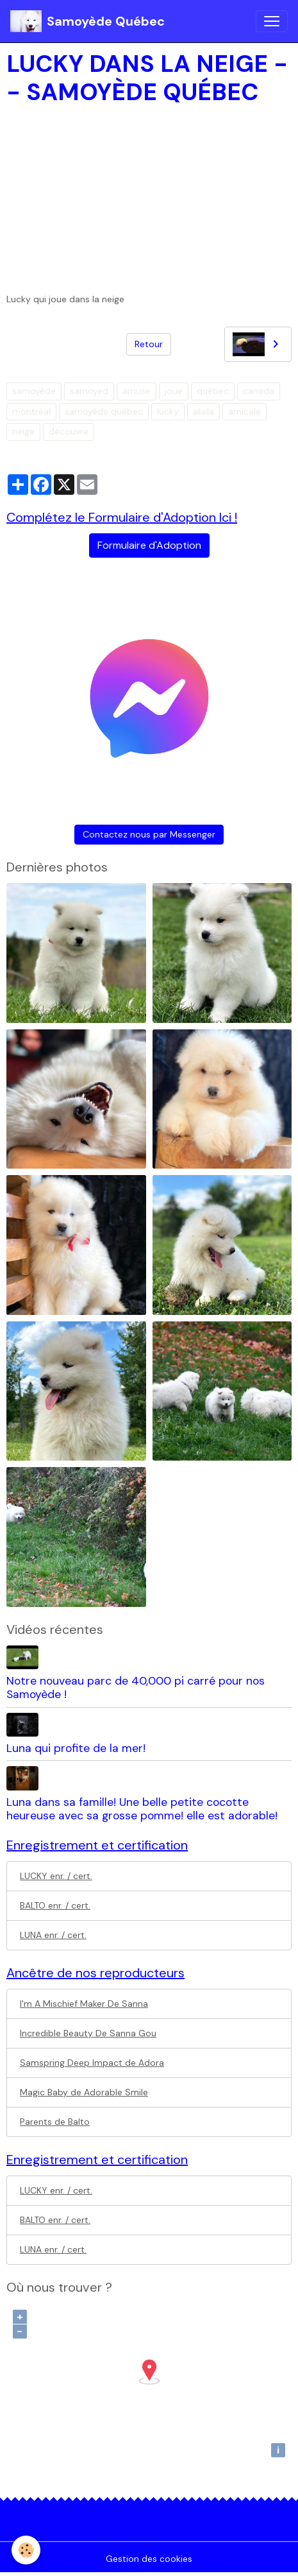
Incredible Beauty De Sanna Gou (88, 2033)
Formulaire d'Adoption (149, 545)
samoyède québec (104, 411)
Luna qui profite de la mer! (75, 1748)
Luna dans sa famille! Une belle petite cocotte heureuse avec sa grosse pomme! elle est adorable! (141, 1809)
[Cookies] (26, 2550)
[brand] (87, 21)
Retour (149, 344)
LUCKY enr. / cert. (56, 1876)
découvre (68, 431)
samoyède (34, 391)
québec (213, 391)
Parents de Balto (55, 2121)
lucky (168, 411)
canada (258, 391)
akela (203, 411)
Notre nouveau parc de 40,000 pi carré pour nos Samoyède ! (135, 1687)
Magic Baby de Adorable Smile (84, 2092)
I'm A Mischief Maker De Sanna (84, 2003)
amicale (244, 411)
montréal (31, 411)
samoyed (89, 391)
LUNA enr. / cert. (53, 1935)
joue (174, 391)
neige (23, 431)
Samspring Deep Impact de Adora (92, 2062)
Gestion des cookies (149, 2558)
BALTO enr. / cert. (55, 1905)
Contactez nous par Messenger (149, 834)
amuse (136, 391)
